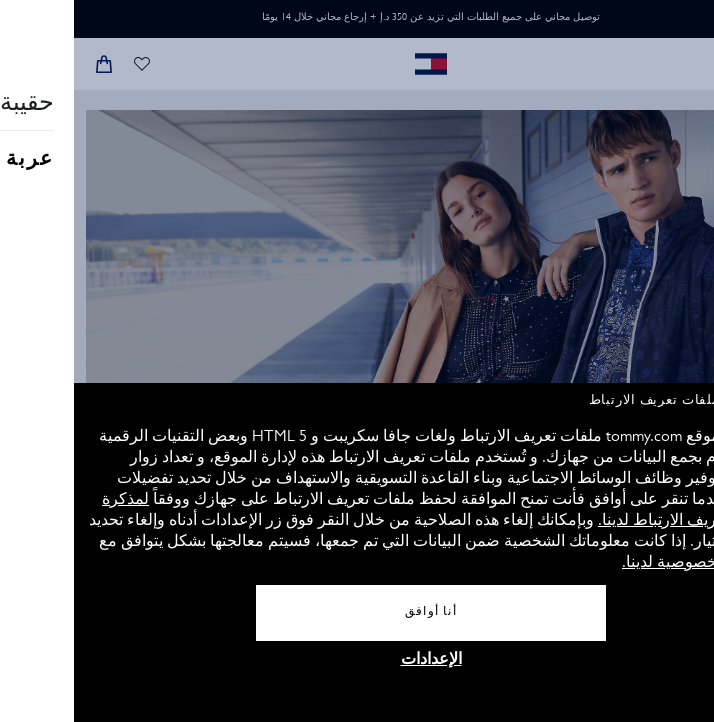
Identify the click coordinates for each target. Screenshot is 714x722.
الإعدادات (357, 661)
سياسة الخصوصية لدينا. (624, 564)
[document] (357, 552)
